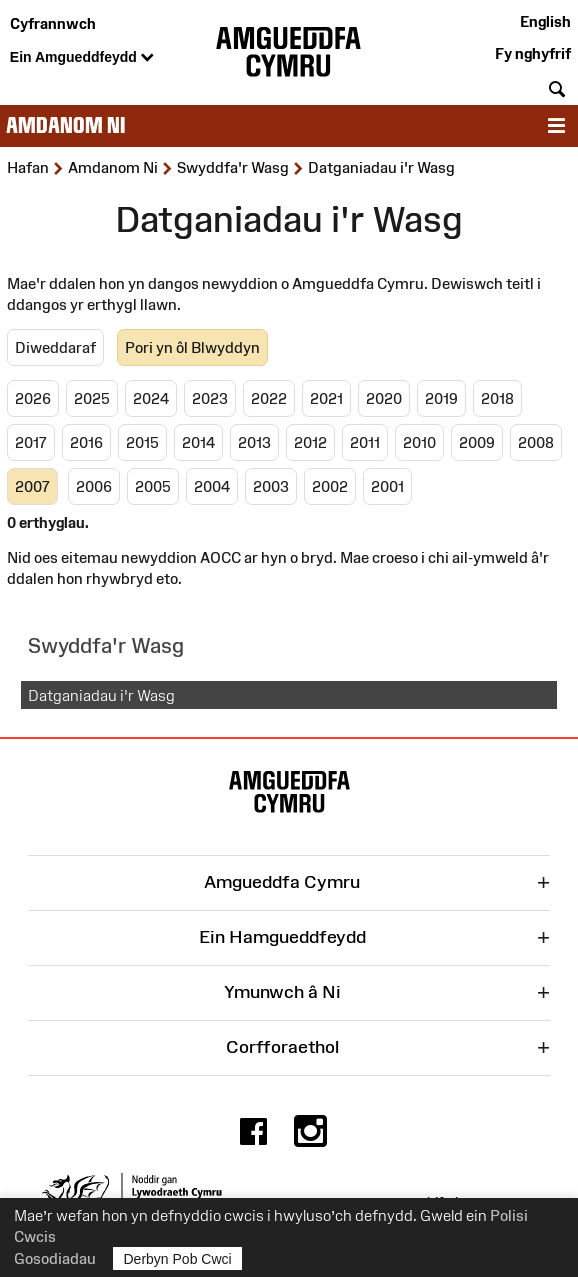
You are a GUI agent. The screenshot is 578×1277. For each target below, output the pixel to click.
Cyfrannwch (53, 23)
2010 (419, 442)
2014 (198, 442)
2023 (210, 398)
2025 (92, 398)
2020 (384, 398)
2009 (477, 442)
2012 (310, 442)
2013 (254, 442)
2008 (536, 442)
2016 (86, 442)
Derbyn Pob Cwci (178, 1258)
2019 (441, 398)
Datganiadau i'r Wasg (101, 695)
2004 (212, 486)
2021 (326, 398)
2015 (142, 442)
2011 (365, 442)
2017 (31, 442)
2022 (269, 398)
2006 (94, 486)
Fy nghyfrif (533, 53)
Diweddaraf (55, 347)
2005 (153, 486)
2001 (387, 486)
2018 (497, 398)
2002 (330, 486)
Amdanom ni (65, 125)
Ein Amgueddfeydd (82, 58)
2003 (271, 486)
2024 (151, 398)
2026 (33, 398)
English (545, 21)
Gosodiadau (55, 1258)
